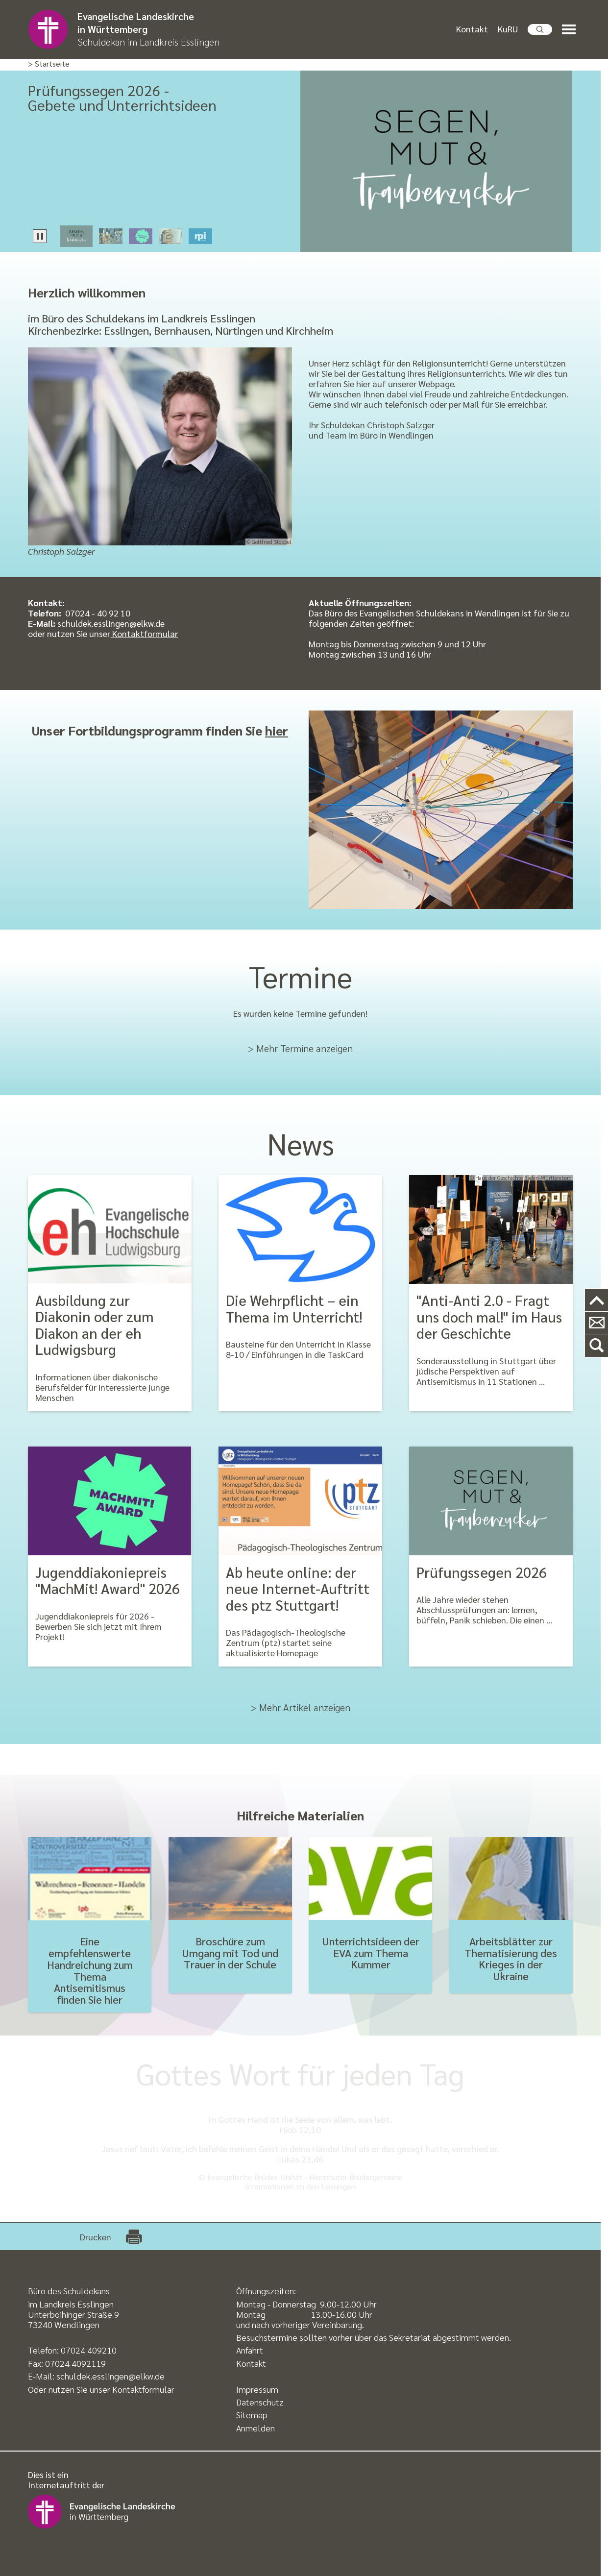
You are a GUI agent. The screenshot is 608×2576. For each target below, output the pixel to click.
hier (276, 730)
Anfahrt (249, 2349)
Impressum (257, 2389)
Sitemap (252, 2414)
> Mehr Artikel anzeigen (300, 1707)
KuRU (508, 29)
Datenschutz (260, 2401)
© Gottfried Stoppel (268, 541)
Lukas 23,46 (300, 2158)
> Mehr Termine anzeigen (300, 1048)
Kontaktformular (144, 633)
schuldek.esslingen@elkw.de (110, 2375)
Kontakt (472, 29)
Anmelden (255, 2427)
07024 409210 (89, 2349)
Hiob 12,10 (300, 2129)
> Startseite (49, 64)
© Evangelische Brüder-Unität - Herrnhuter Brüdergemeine (300, 2177)
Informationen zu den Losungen (300, 2186)
